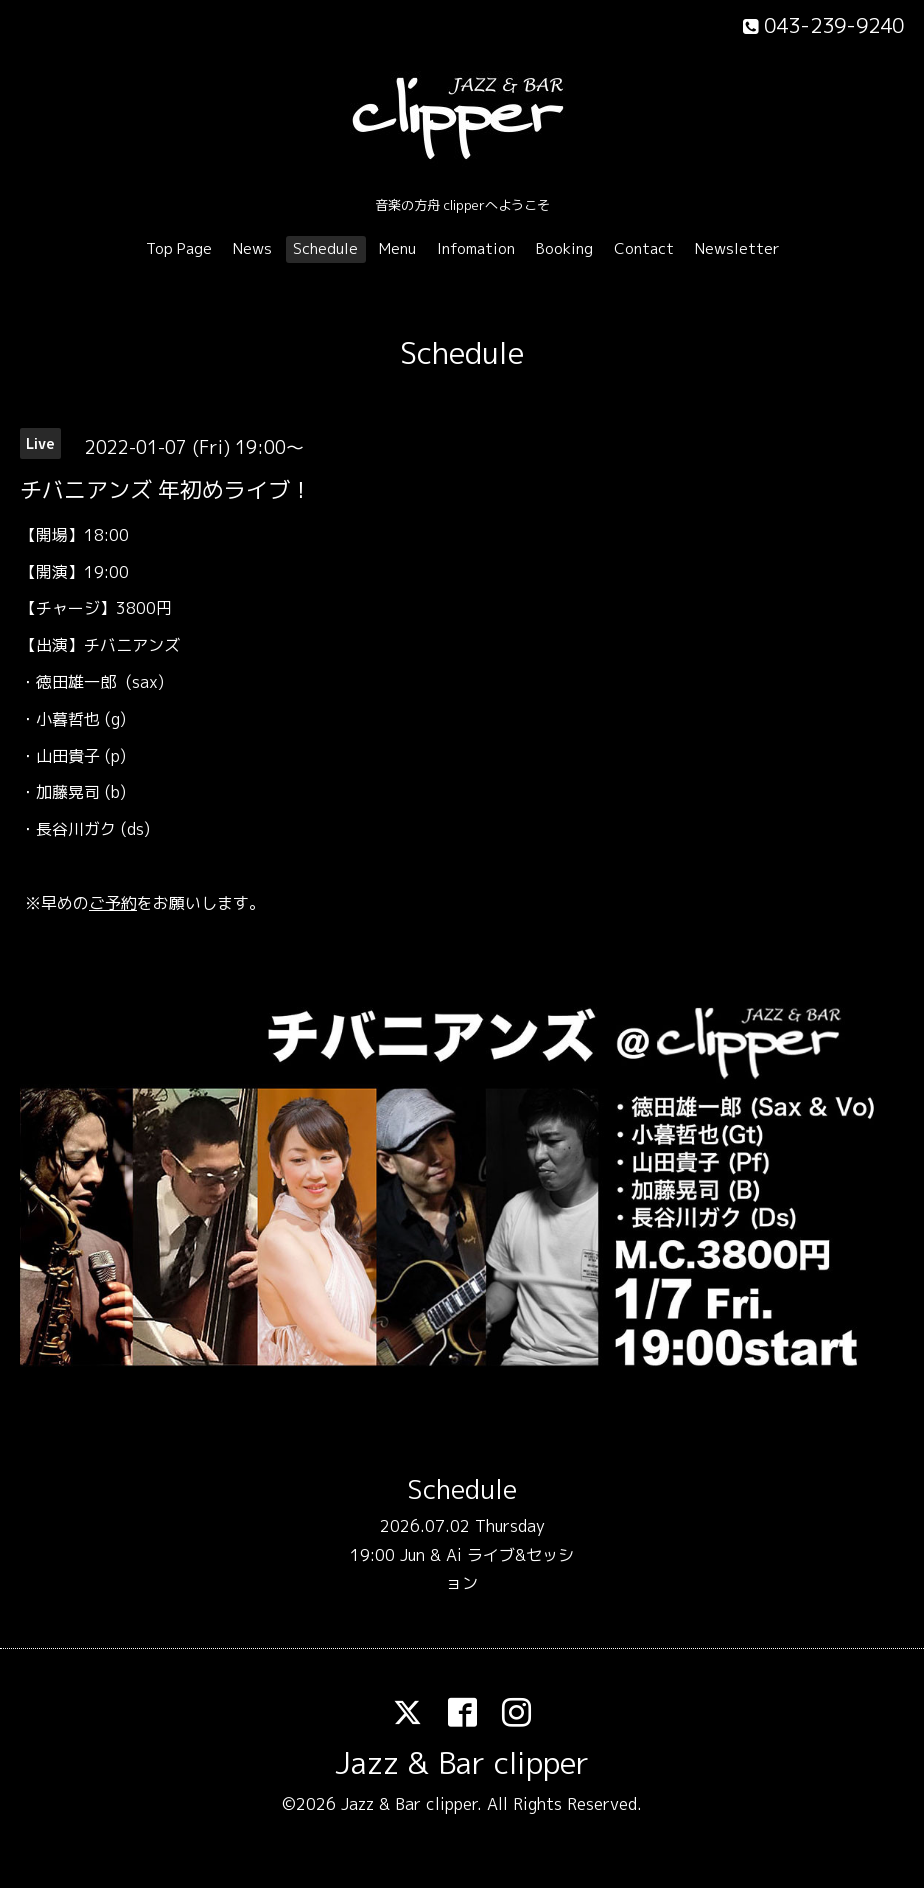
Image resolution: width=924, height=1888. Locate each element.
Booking (564, 248)
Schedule (325, 248)
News (252, 248)
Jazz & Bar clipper (462, 1763)
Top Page (179, 248)
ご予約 (113, 903)
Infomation (476, 248)
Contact (644, 248)
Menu (397, 248)
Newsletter (737, 248)
